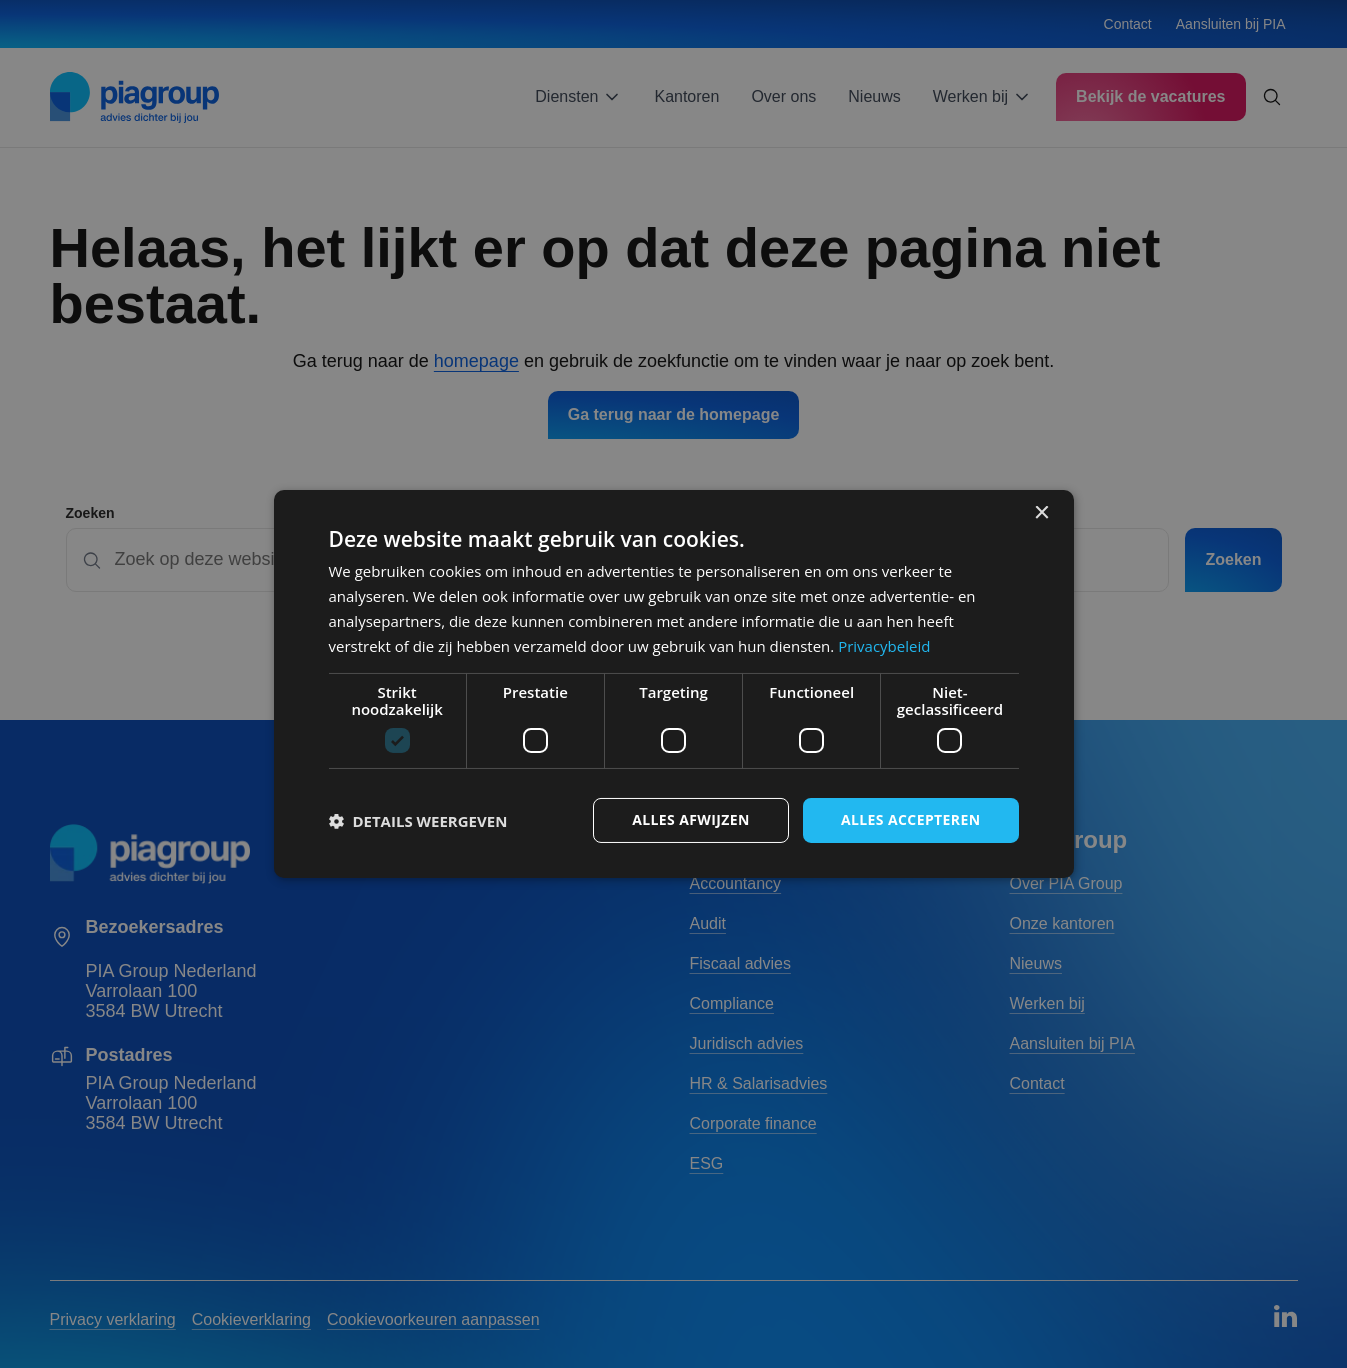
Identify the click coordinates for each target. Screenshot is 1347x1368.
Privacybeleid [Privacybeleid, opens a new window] (884, 646)
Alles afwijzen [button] (691, 819)
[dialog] (674, 684)
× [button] (1041, 513)
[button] (418, 821)
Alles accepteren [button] (911, 819)
